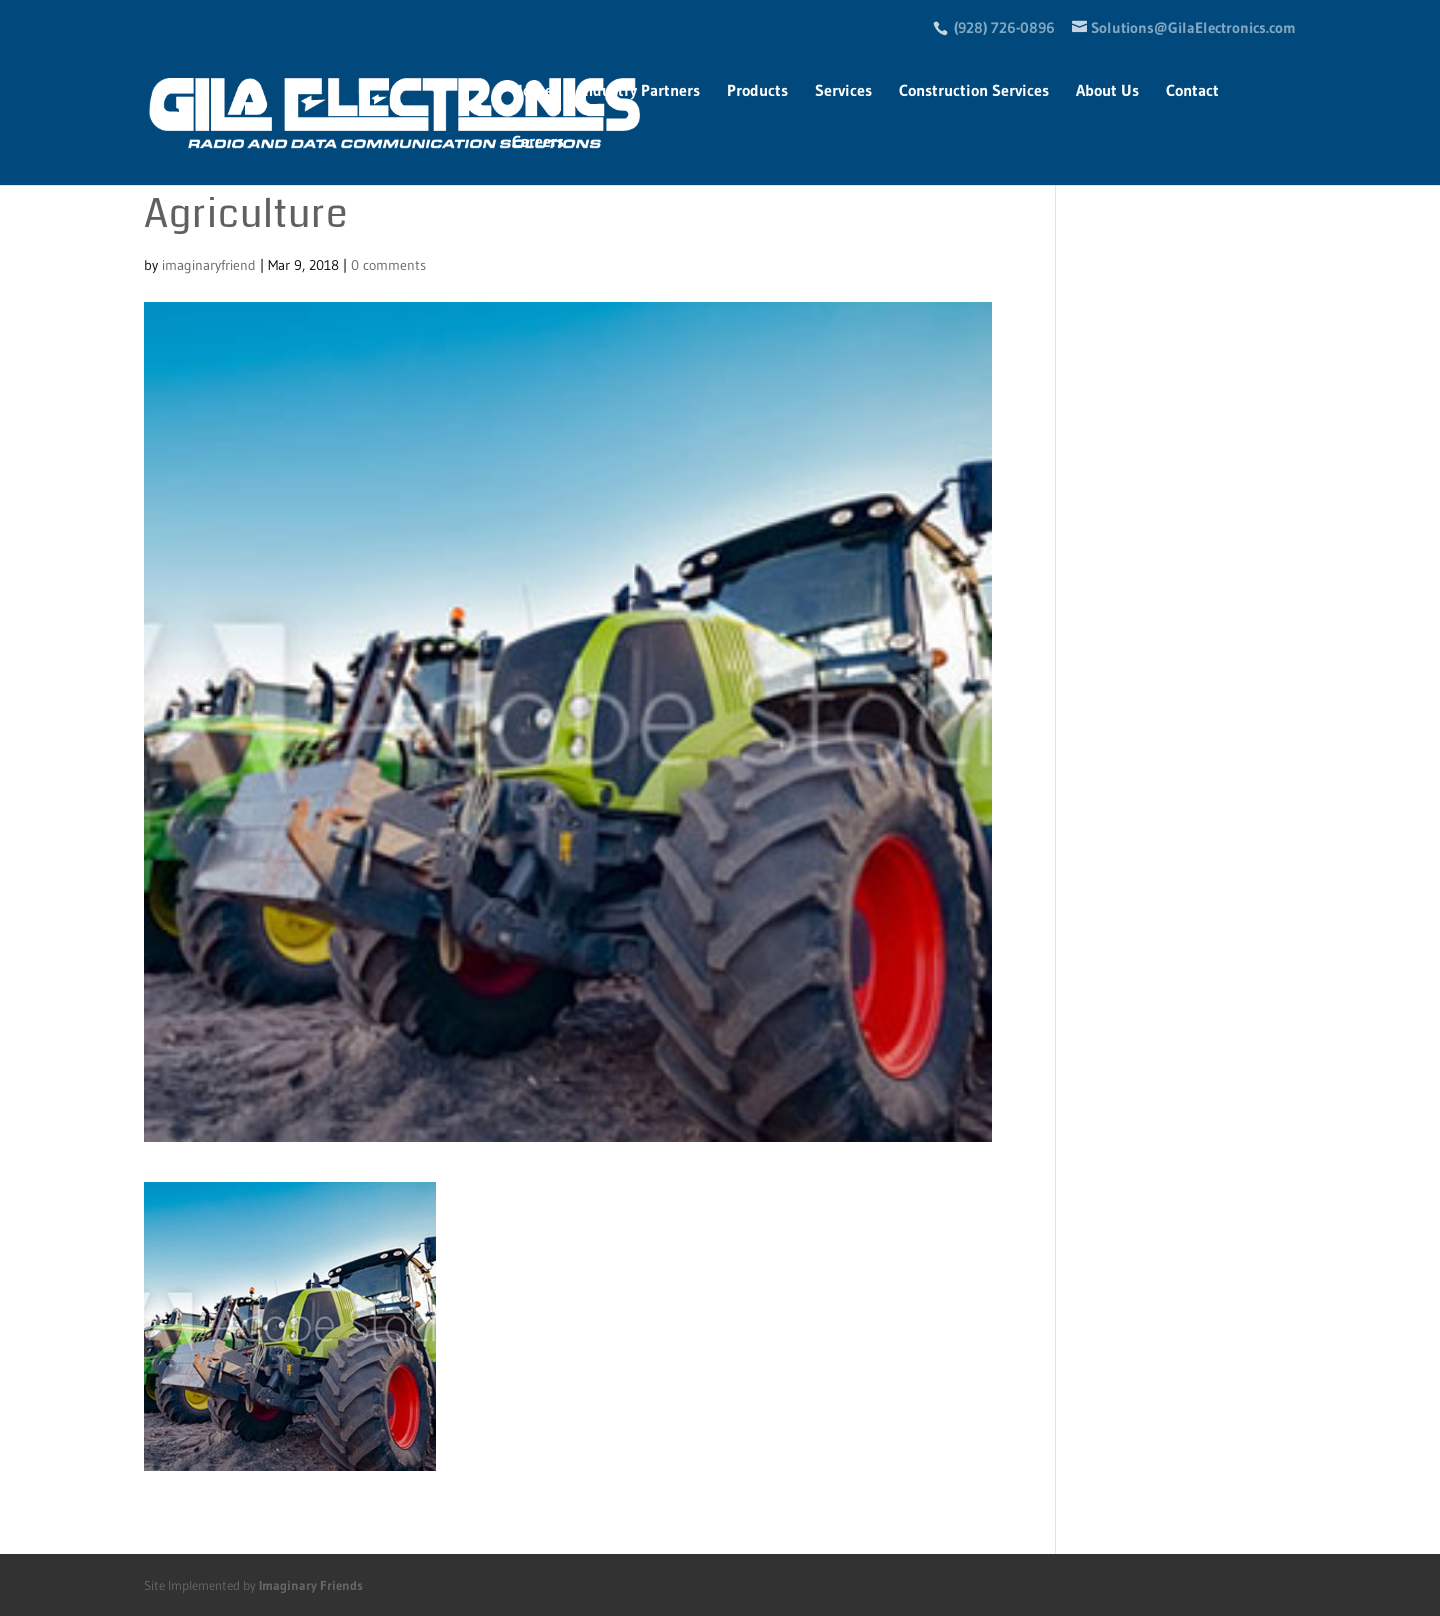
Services (843, 91)
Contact (1192, 91)
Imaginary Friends (311, 1585)
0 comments (388, 265)
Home (532, 91)
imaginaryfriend (209, 265)
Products (757, 91)
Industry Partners (640, 91)
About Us (1107, 91)
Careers (538, 142)
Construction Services (974, 91)
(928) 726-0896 (1004, 27)
